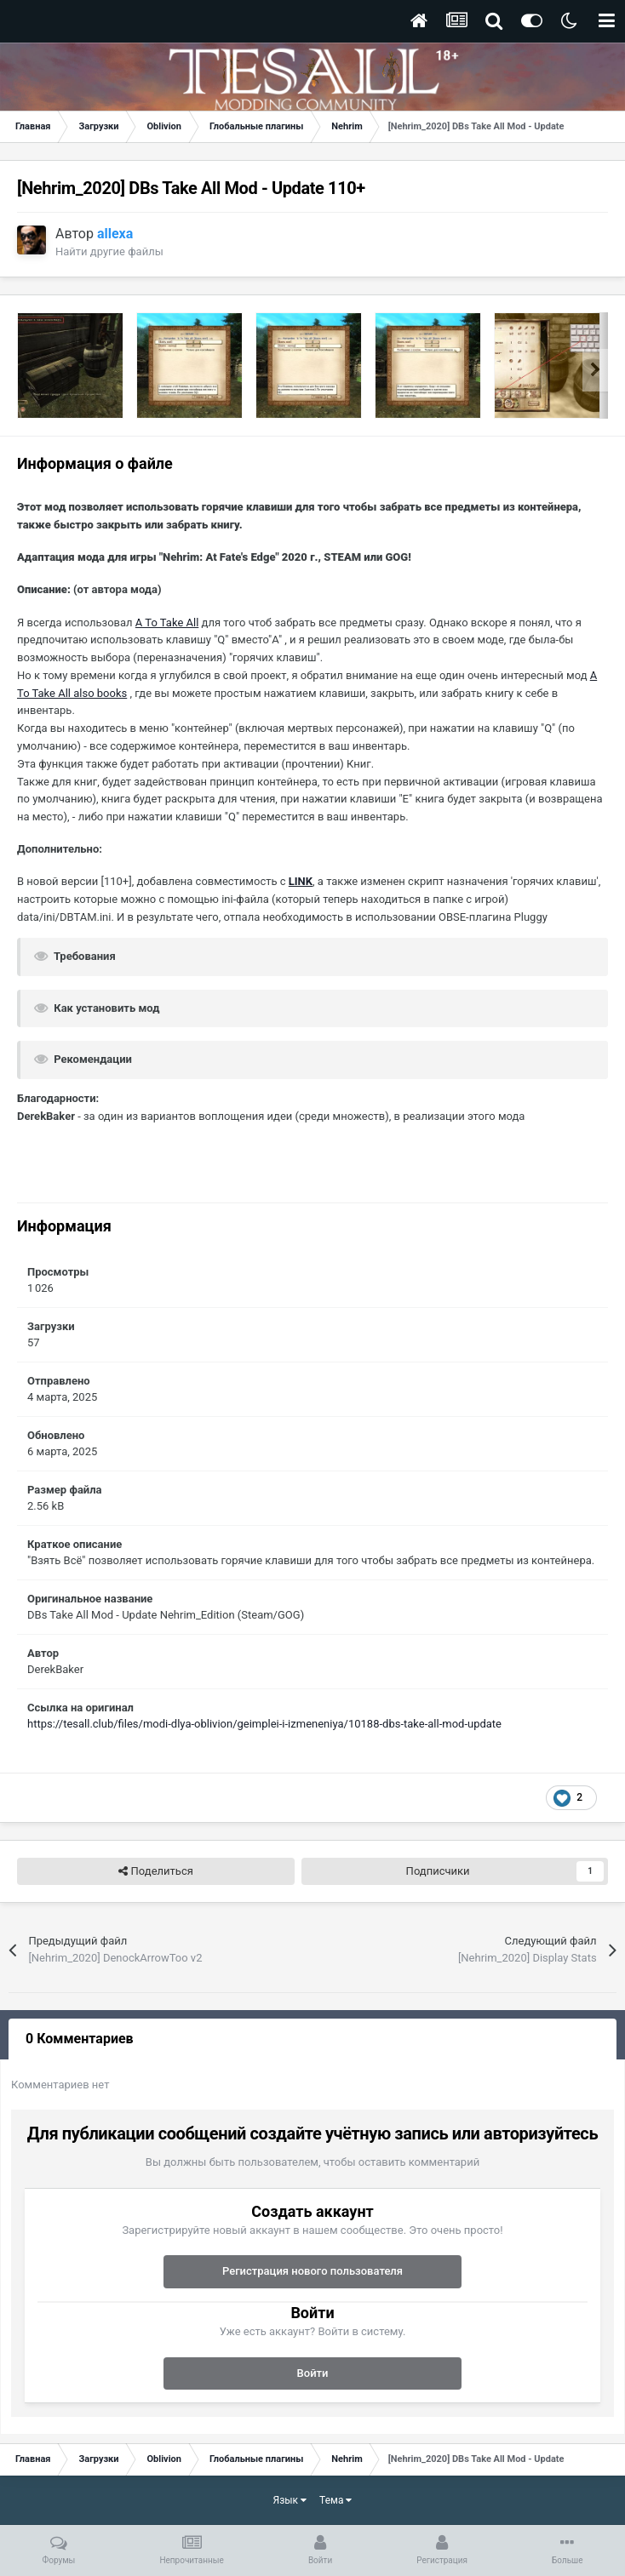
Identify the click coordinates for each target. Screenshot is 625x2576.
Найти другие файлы (109, 251)
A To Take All (166, 622)
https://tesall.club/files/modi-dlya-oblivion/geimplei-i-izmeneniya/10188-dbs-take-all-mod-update (264, 1723)
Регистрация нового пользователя (312, 2271)
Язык (290, 2500)
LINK (300, 881)
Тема (335, 2500)
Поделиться (155, 1871)
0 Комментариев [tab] (80, 2039)
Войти (313, 2373)
